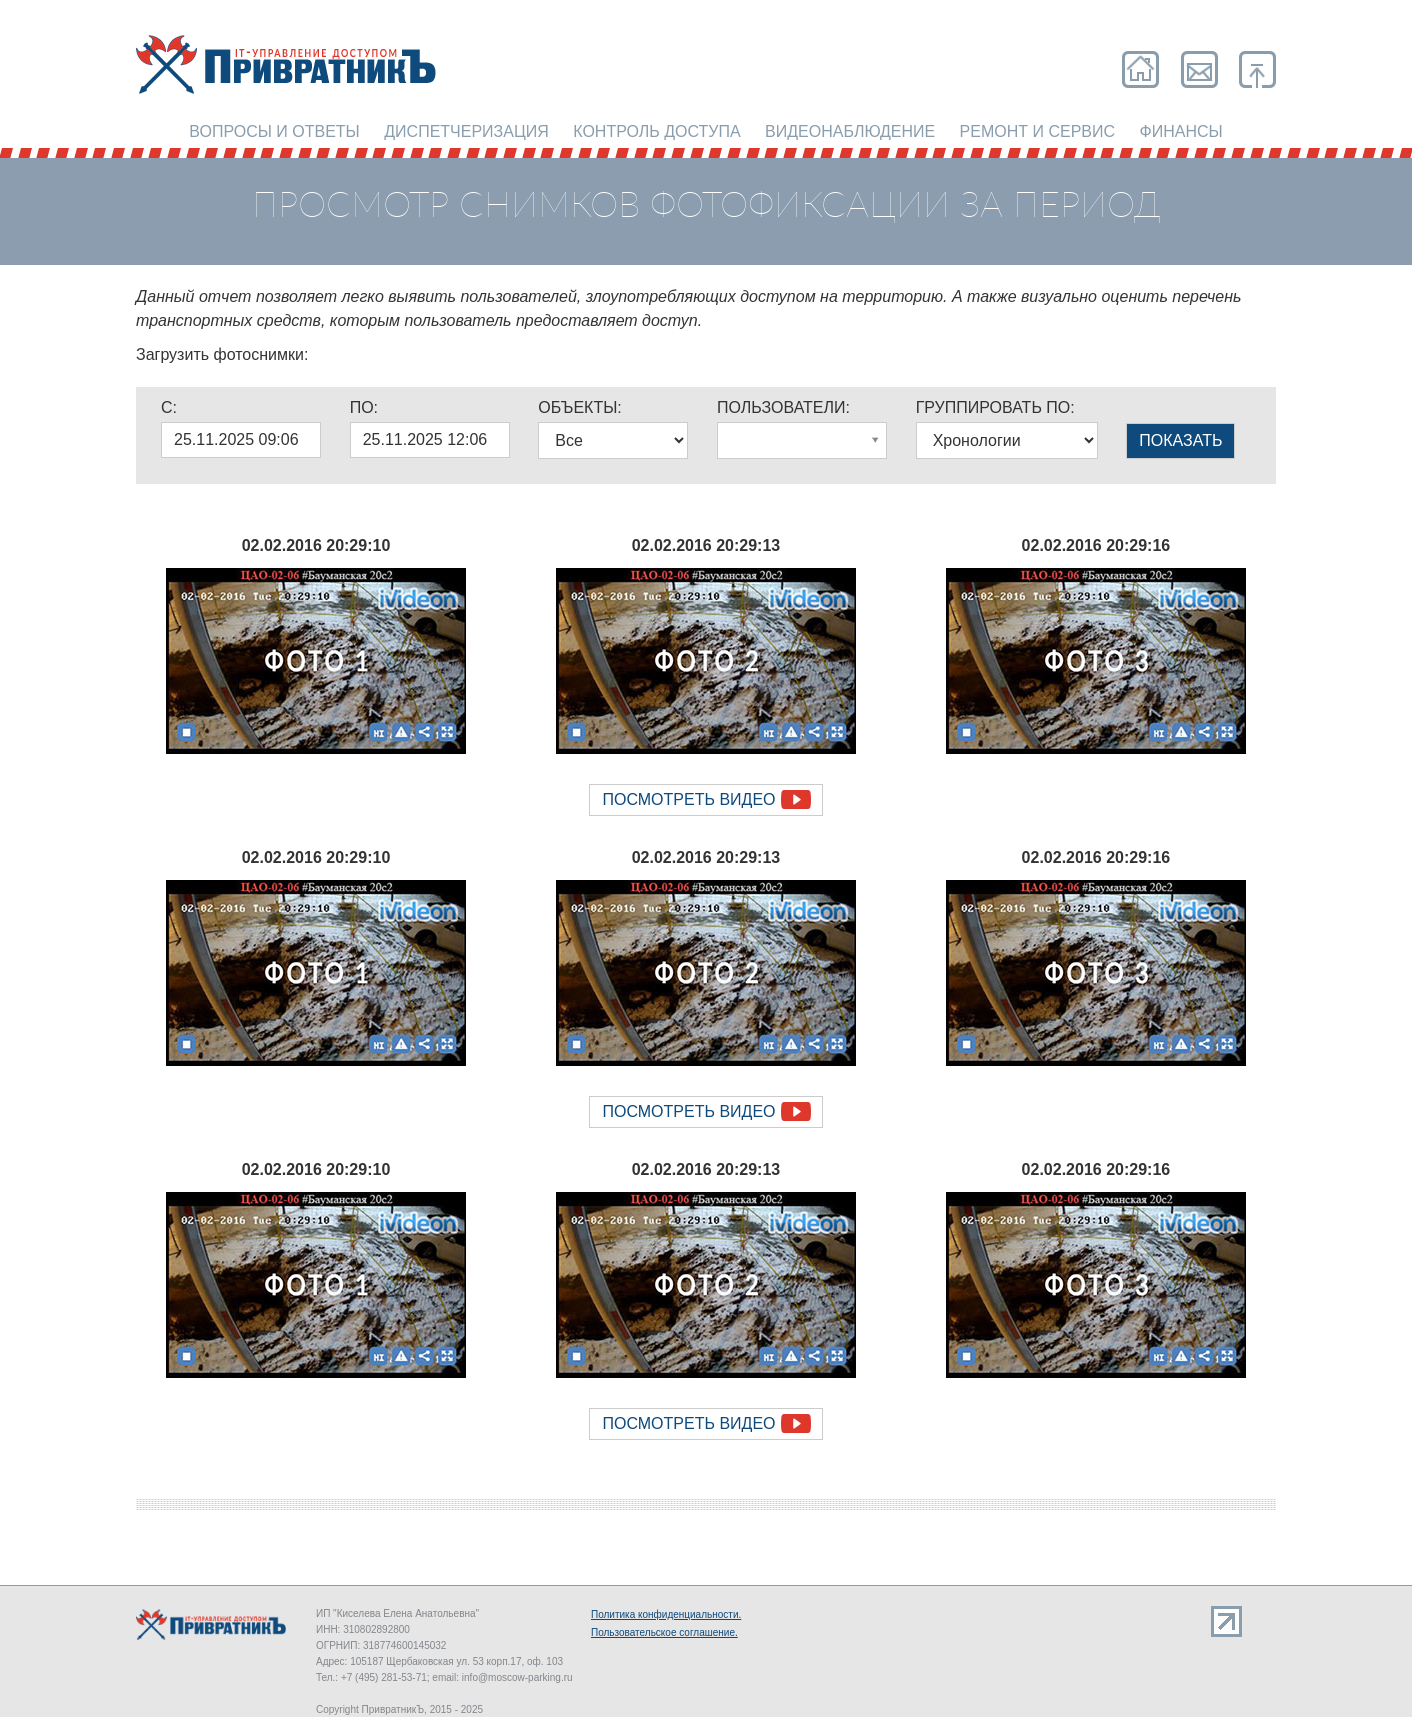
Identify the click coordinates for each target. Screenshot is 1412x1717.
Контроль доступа (656, 131)
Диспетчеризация (466, 131)
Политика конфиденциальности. (666, 1614)
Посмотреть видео (688, 799)
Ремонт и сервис (1037, 131)
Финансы (1181, 131)
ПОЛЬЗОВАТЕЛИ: (783, 407)
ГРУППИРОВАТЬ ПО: (995, 407)
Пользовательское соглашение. (664, 1632)
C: (169, 407)
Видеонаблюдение (850, 131)
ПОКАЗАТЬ (1180, 440)
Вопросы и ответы (274, 131)
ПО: (364, 407)
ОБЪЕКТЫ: (579, 407)
